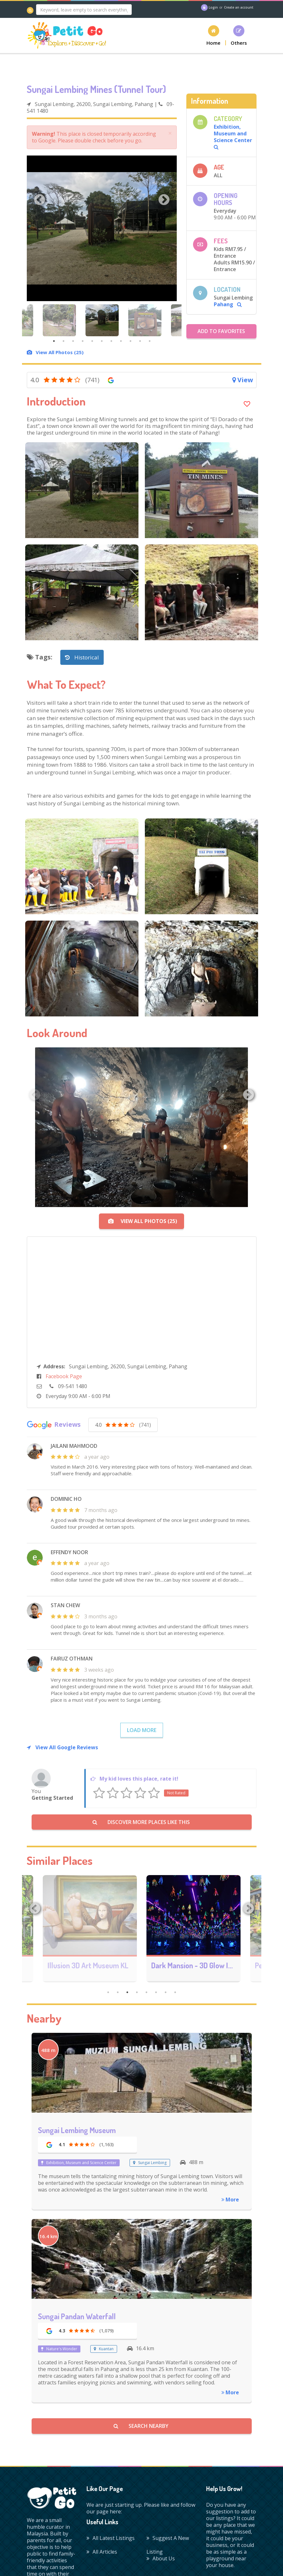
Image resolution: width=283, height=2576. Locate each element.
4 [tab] (82, 341)
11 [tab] (149, 341)
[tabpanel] (102, 320)
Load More (141, 1730)
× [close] (170, 133)
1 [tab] (54, 341)
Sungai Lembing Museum (77, 2130)
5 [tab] (92, 341)
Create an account (238, 7)
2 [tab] (63, 341)
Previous (39, 200)
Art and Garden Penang (84, 1965)
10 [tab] (140, 341)
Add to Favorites (221, 331)
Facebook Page (64, 1376)
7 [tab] (111, 341)
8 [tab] (121, 341)
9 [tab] (130, 341)
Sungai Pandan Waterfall (77, 2316)
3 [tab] (73, 341)
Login (213, 7)
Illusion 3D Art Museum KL (191, 1965)
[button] (214, 35)
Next (164, 200)
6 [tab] (102, 341)
